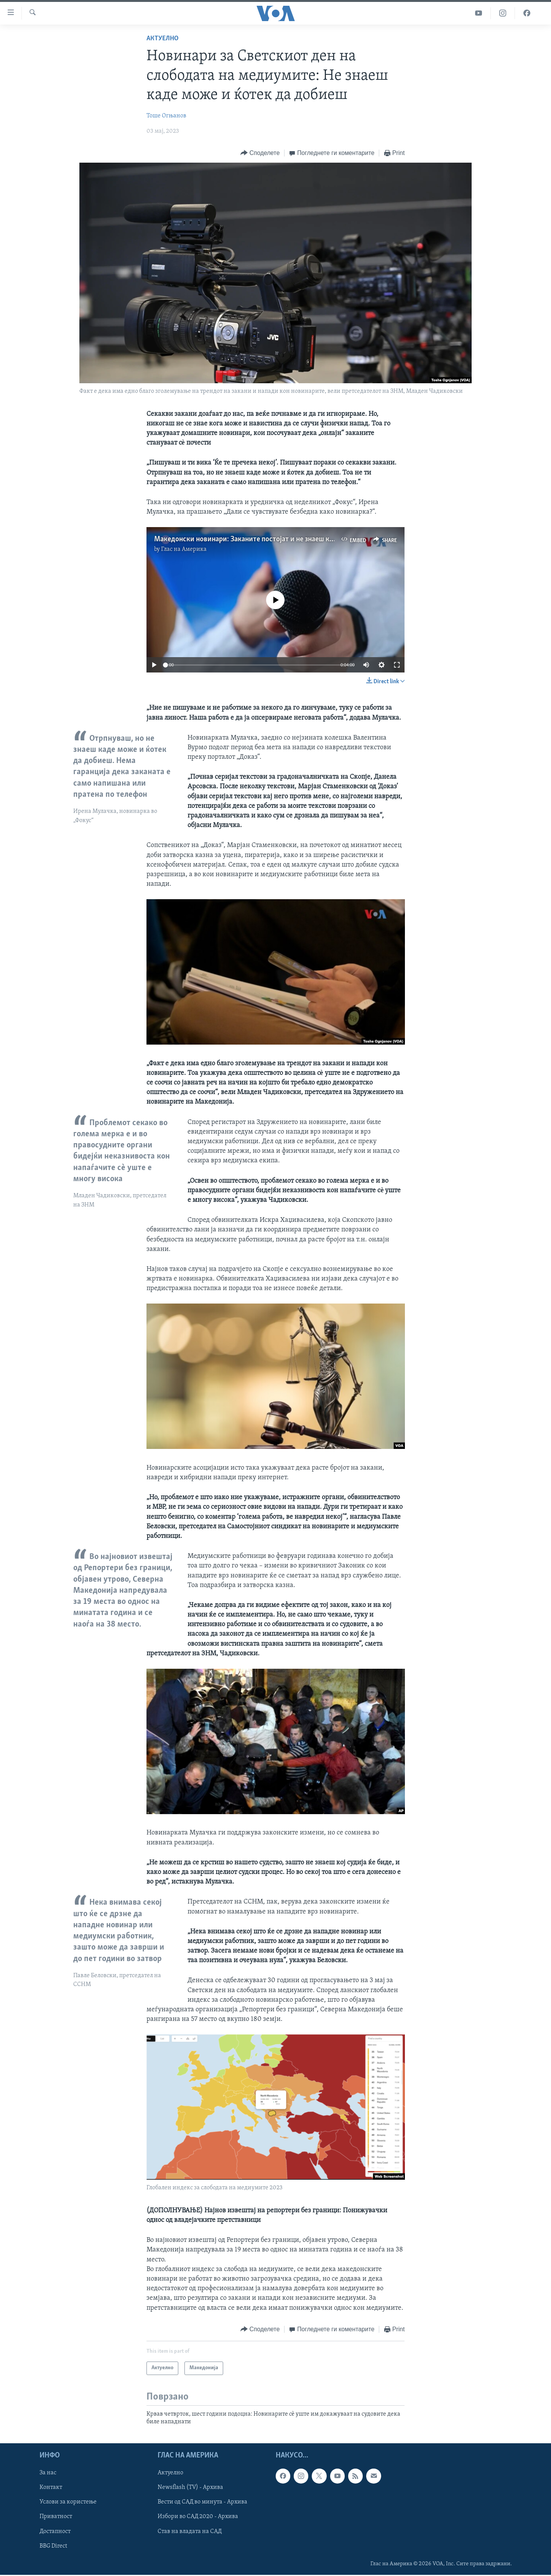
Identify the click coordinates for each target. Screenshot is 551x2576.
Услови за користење (68, 2502)
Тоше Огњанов (166, 116)
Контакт (50, 2488)
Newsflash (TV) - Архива (190, 2488)
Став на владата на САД (190, 2531)
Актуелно (162, 38)
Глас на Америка (184, 549)
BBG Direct (53, 2546)
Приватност (55, 2517)
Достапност (55, 2531)
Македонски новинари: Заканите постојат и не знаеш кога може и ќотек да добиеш (287, 539)
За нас (47, 2473)
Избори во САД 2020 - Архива (198, 2517)
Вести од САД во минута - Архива (202, 2502)
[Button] (260, 153)
